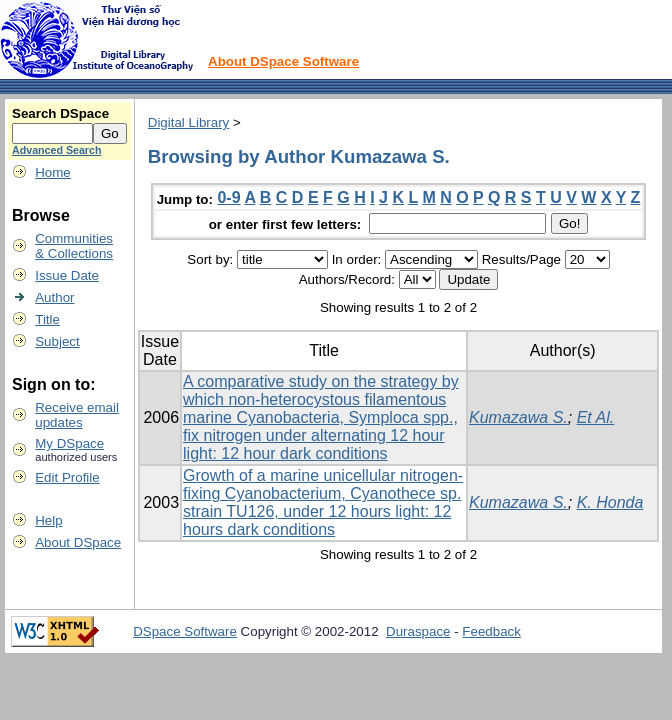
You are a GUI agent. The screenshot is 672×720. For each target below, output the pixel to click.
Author (54, 297)
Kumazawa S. (518, 417)
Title (47, 319)
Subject (57, 341)
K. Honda (610, 502)
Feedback (491, 631)
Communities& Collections (74, 246)
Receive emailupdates (77, 415)
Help (48, 520)
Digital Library (188, 122)
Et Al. (596, 417)
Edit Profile (67, 477)
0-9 (228, 197)
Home (53, 172)
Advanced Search (56, 150)
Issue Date (67, 275)
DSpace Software (185, 631)
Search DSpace (60, 113)
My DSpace (69, 443)
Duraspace (418, 631)
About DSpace (78, 542)
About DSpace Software (283, 61)
